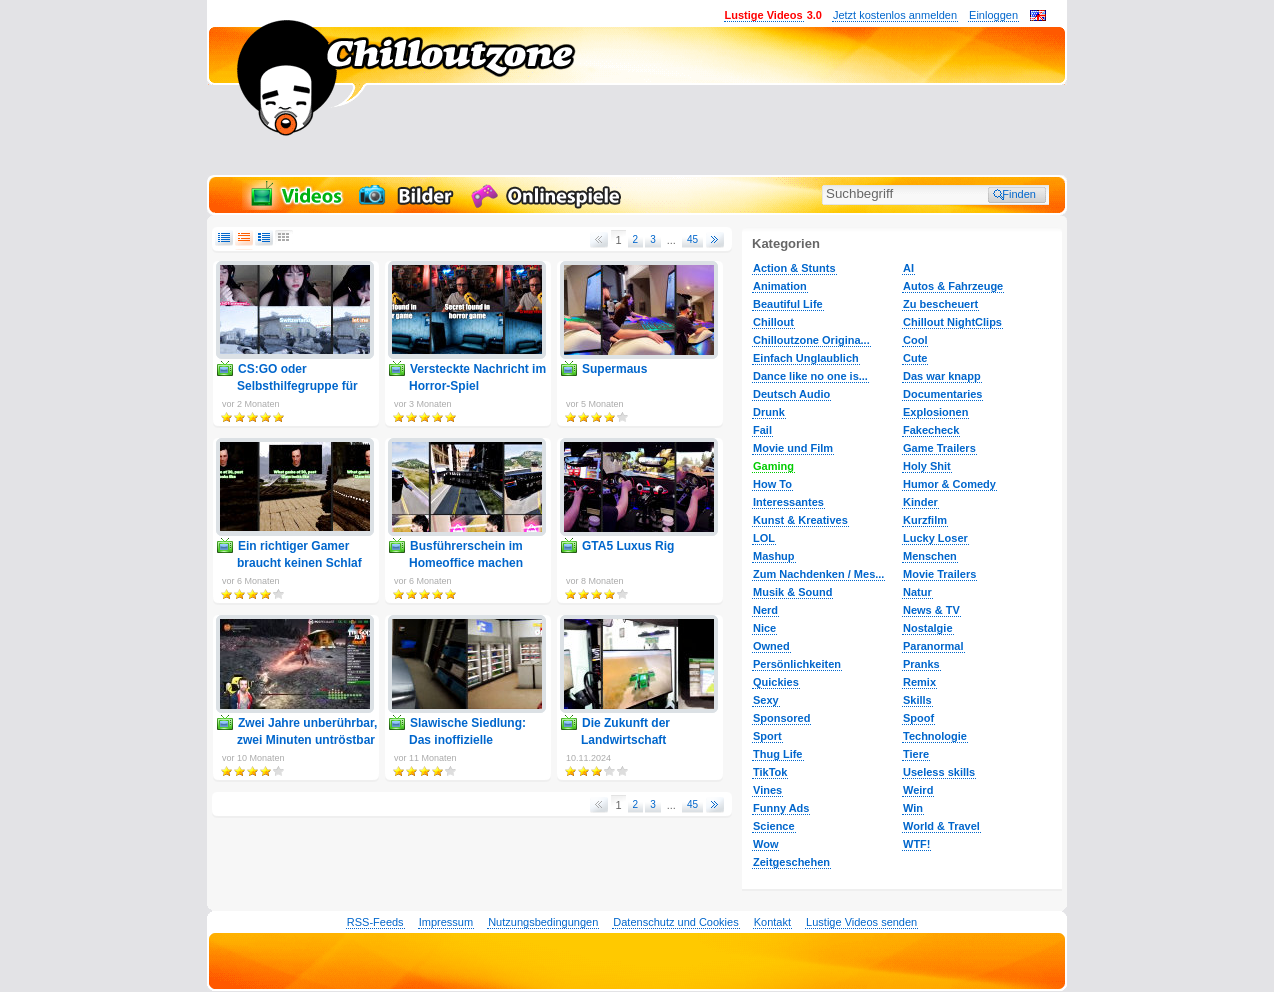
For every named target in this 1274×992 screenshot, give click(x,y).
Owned (771, 646)
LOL (764, 538)
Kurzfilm (925, 520)
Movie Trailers (939, 574)
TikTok (770, 772)
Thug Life (778, 754)
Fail (762, 430)
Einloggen (993, 15)
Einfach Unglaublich (806, 358)
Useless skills (939, 772)
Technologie (935, 736)
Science (774, 826)
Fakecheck (931, 430)
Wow (765, 844)
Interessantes (788, 502)
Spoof (918, 718)
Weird (918, 790)
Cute (915, 358)
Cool (915, 340)
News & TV (931, 610)
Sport (767, 736)
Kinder (920, 502)
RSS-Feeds (375, 922)
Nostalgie (928, 628)
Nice (764, 628)
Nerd (765, 610)
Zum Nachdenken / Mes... (818, 574)
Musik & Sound (792, 592)
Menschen (930, 556)
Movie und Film (793, 448)
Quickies (776, 682)
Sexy (766, 700)
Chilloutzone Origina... (811, 340)
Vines (767, 790)
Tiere (916, 754)
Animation (780, 286)
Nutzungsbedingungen (543, 922)
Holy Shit (927, 466)
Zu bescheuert (940, 304)
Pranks (921, 664)
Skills (917, 700)
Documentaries (942, 394)
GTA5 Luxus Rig (628, 546)
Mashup (774, 556)
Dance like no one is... (810, 376)
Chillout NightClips (952, 322)
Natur (917, 592)
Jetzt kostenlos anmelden (895, 15)
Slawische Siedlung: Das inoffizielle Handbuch (467, 740)
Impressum (446, 922)
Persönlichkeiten (797, 664)
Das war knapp (942, 376)
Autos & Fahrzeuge (953, 286)
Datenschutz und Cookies (675, 922)
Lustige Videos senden (861, 922)
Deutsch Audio (791, 394)
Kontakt (772, 922)
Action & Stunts (794, 268)
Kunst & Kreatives (800, 520)
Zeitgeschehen (791, 862)
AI (908, 268)
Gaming (773, 466)
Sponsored (781, 718)
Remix (919, 682)
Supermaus (614, 369)
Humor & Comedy (949, 484)
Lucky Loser (935, 538)
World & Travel (941, 826)
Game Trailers (939, 448)
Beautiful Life (788, 304)
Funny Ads (781, 808)
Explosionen (935, 412)
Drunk (769, 412)
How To (772, 484)
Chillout (773, 322)
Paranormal (933, 646)
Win (913, 808)
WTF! (916, 844)
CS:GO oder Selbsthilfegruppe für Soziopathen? (297, 386)
